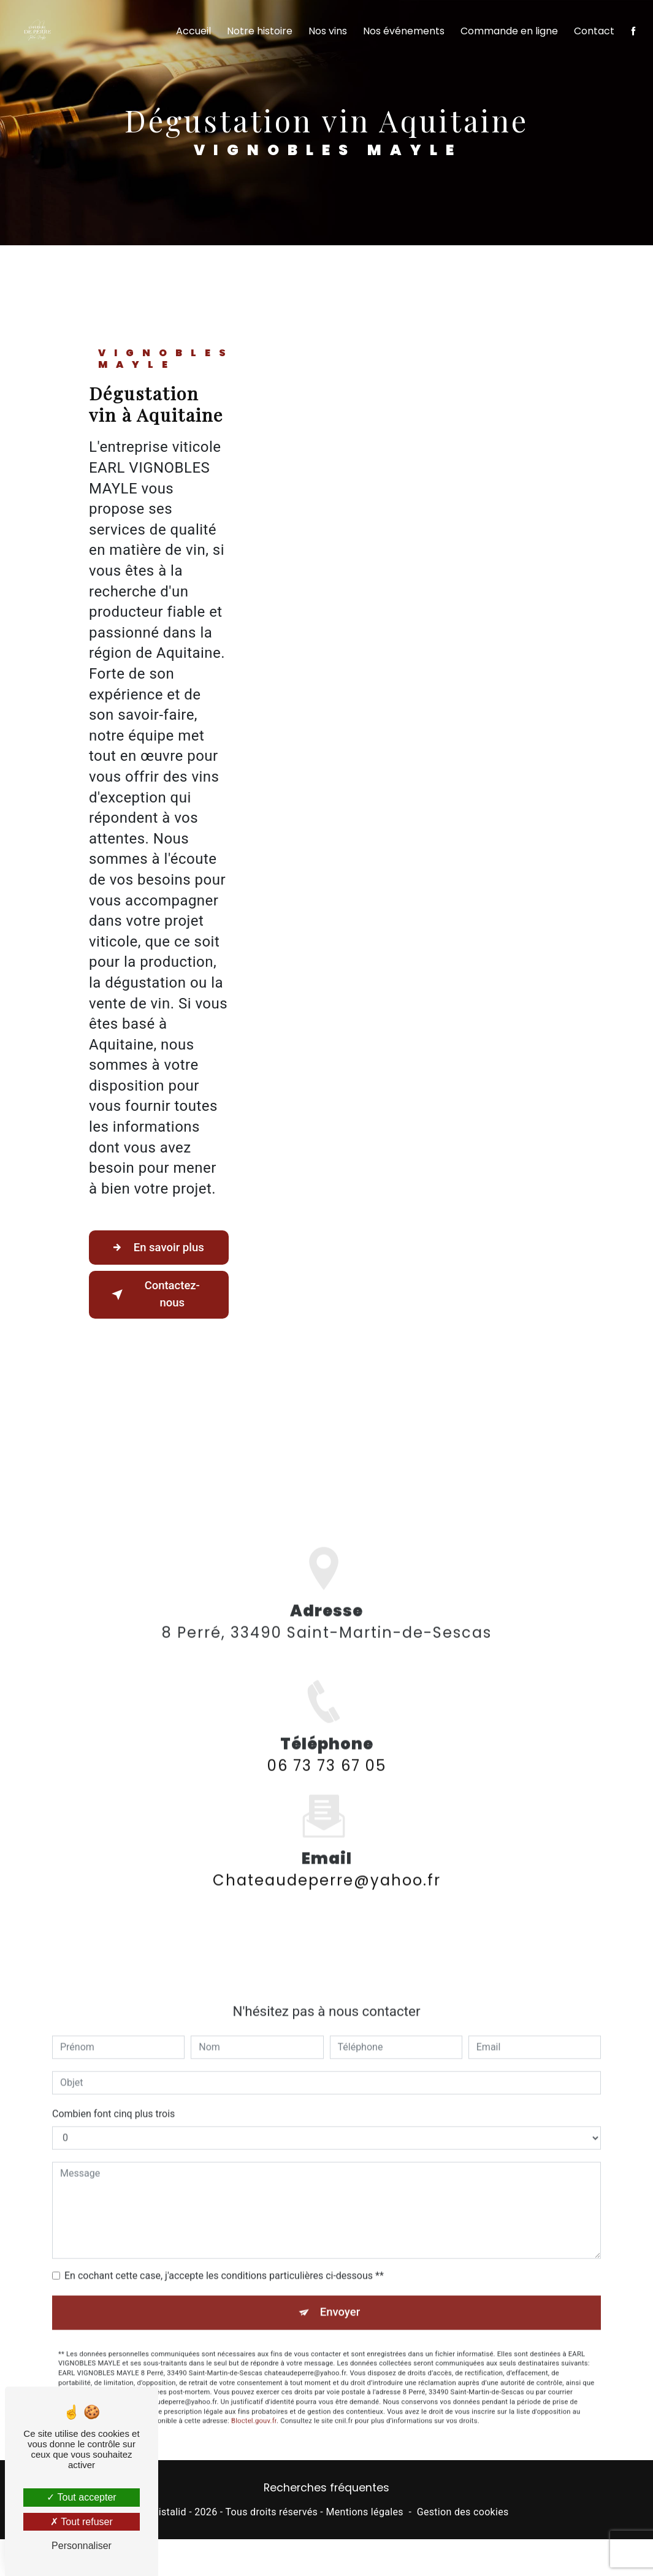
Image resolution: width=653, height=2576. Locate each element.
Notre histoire (258, 34)
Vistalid (169, 2514)
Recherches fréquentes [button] (326, 2489)
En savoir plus (158, 1247)
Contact (593, 34)
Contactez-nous (154, 1295)
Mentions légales (364, 2514)
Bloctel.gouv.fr (254, 2405)
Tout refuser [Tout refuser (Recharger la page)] (81, 2522)
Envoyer (340, 2295)
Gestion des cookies (463, 2514)
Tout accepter (81, 2497)
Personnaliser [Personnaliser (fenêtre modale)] (82, 2545)
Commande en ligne (508, 34)
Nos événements (402, 34)
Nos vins (326, 34)
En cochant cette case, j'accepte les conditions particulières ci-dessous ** (224, 2258)
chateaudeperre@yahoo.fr (327, 1863)
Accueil (192, 34)
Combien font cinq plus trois (113, 2096)
